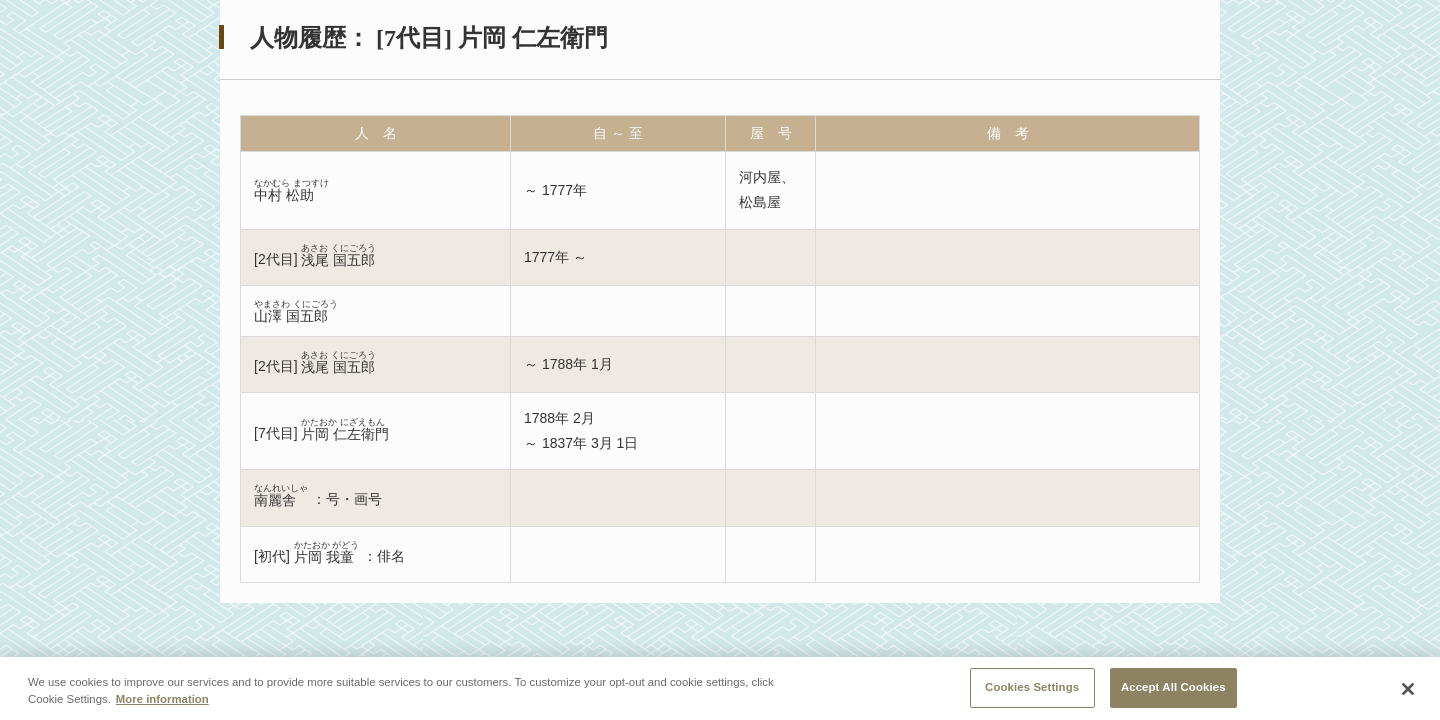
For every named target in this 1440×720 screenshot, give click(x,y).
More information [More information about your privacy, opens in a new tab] (162, 708)
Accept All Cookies (1173, 696)
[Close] (1408, 698)
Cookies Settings (1032, 696)
